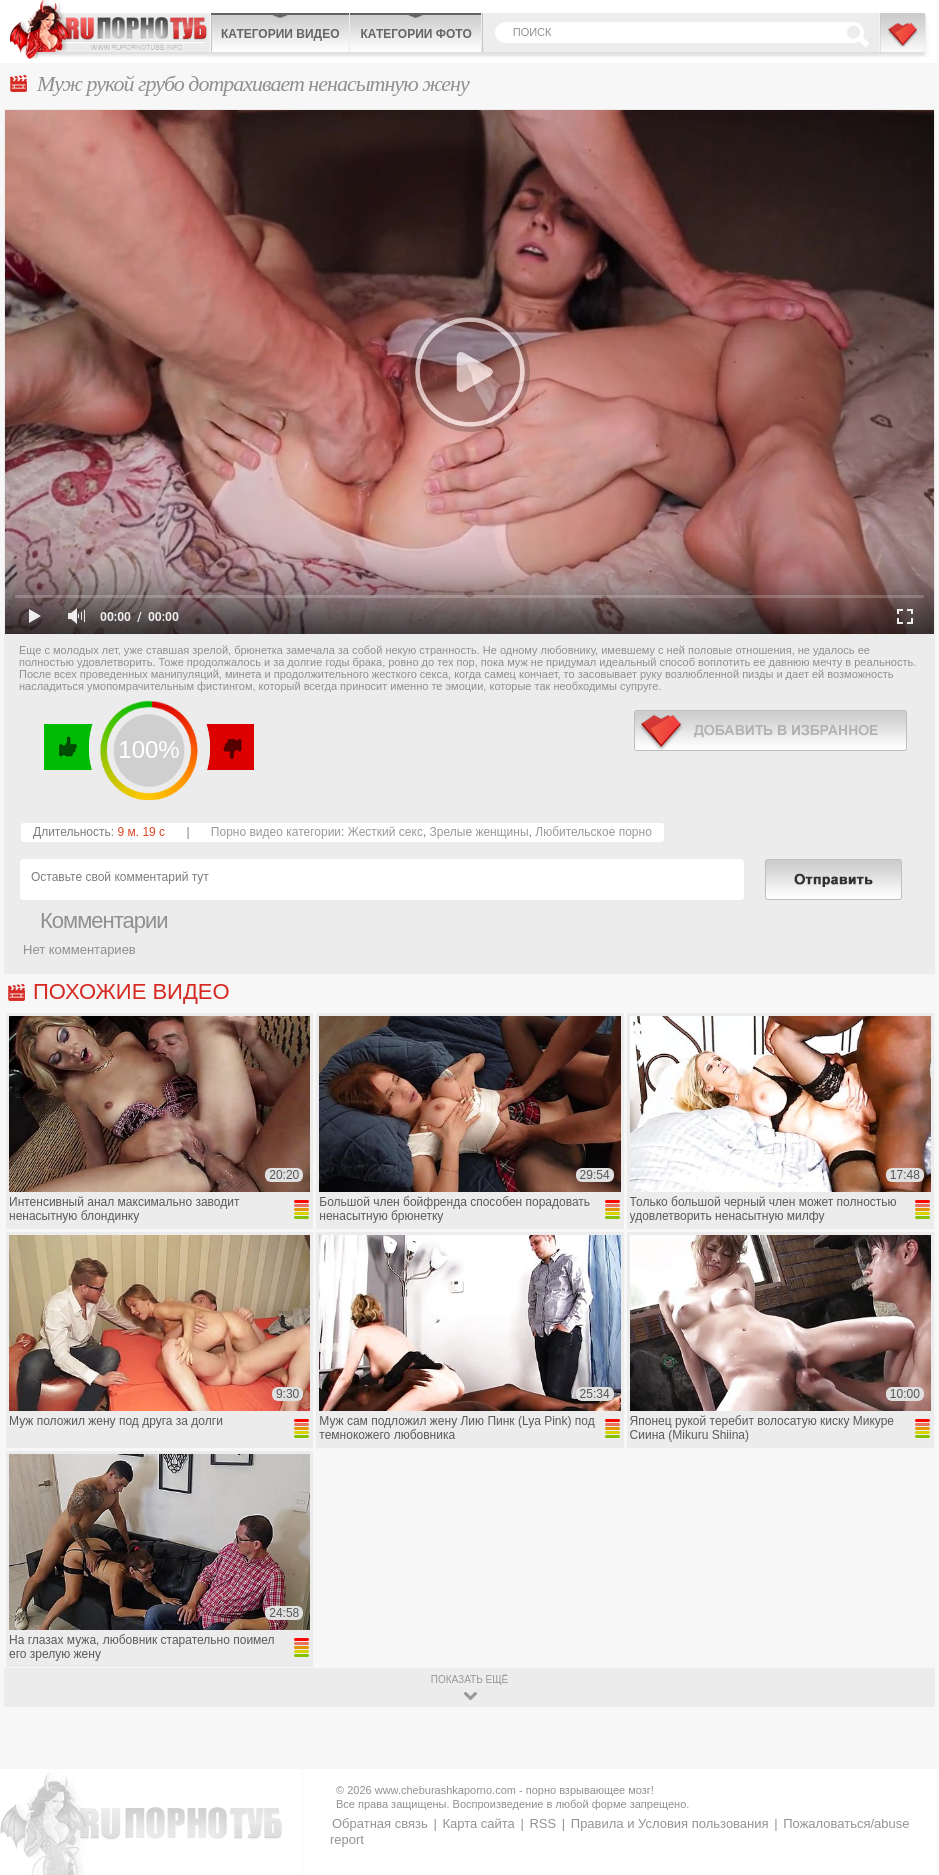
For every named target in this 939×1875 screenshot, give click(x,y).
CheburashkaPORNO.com (110, 29)
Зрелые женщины (479, 832)
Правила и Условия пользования (670, 1823)
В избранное (904, 43)
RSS (542, 1823)
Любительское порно (593, 832)
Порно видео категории (276, 832)
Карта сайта (478, 1823)
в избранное (770, 730)
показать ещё (469, 1679)
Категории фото (415, 34)
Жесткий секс (385, 832)
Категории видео (280, 34)
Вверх (900, 1761)
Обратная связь (380, 1823)
